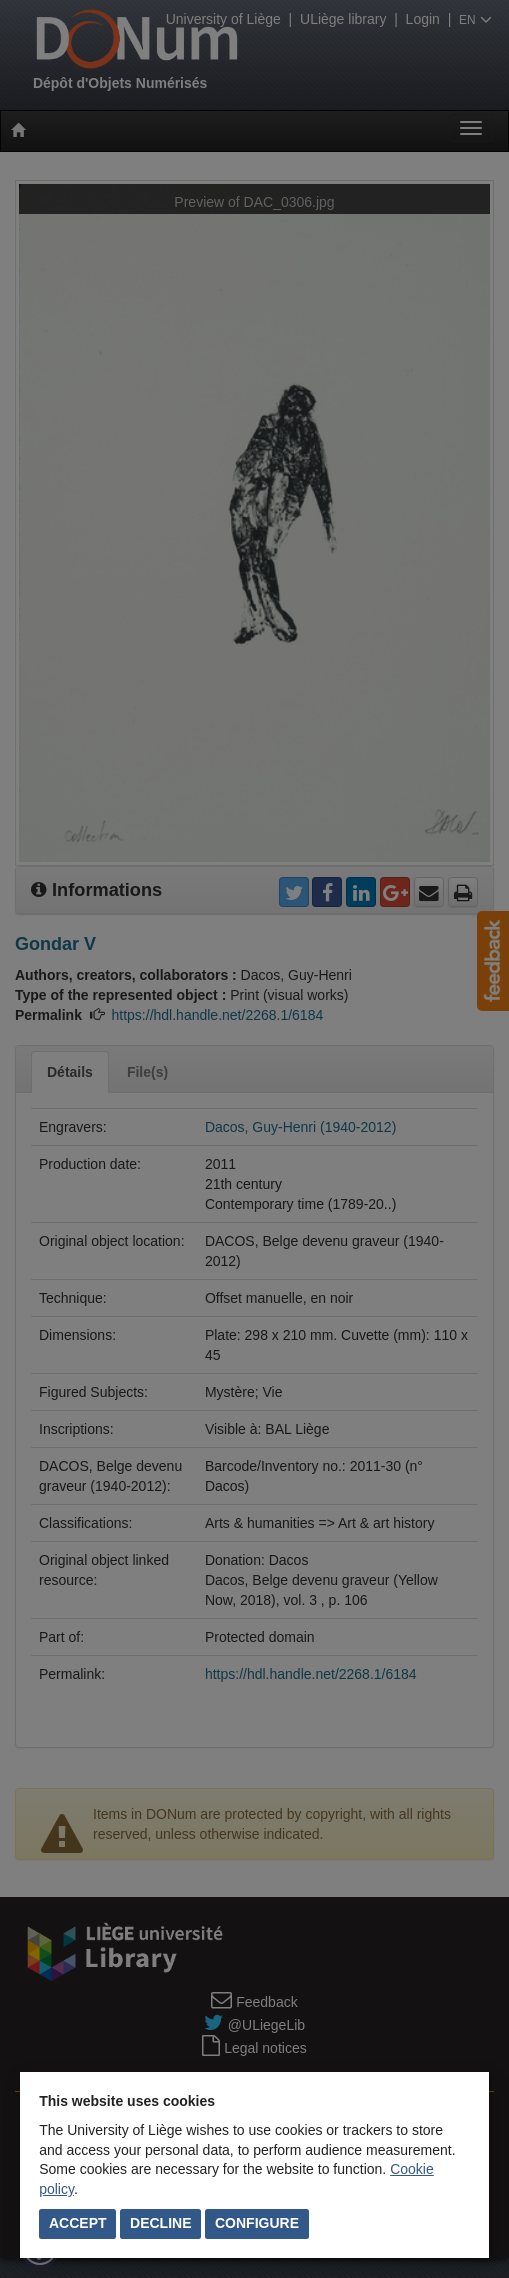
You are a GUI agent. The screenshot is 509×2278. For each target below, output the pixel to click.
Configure (257, 2223)
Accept (78, 2223)
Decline (160, 2223)
